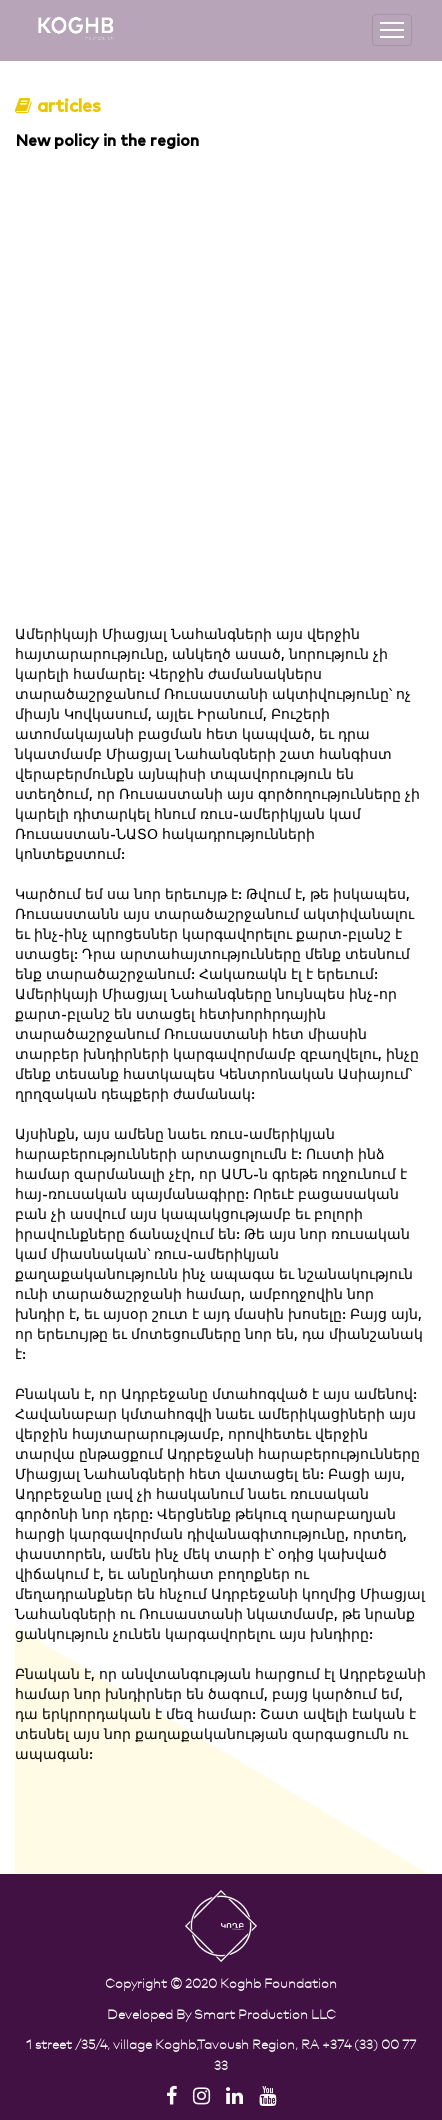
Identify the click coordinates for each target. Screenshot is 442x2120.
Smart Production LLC (265, 2013)
